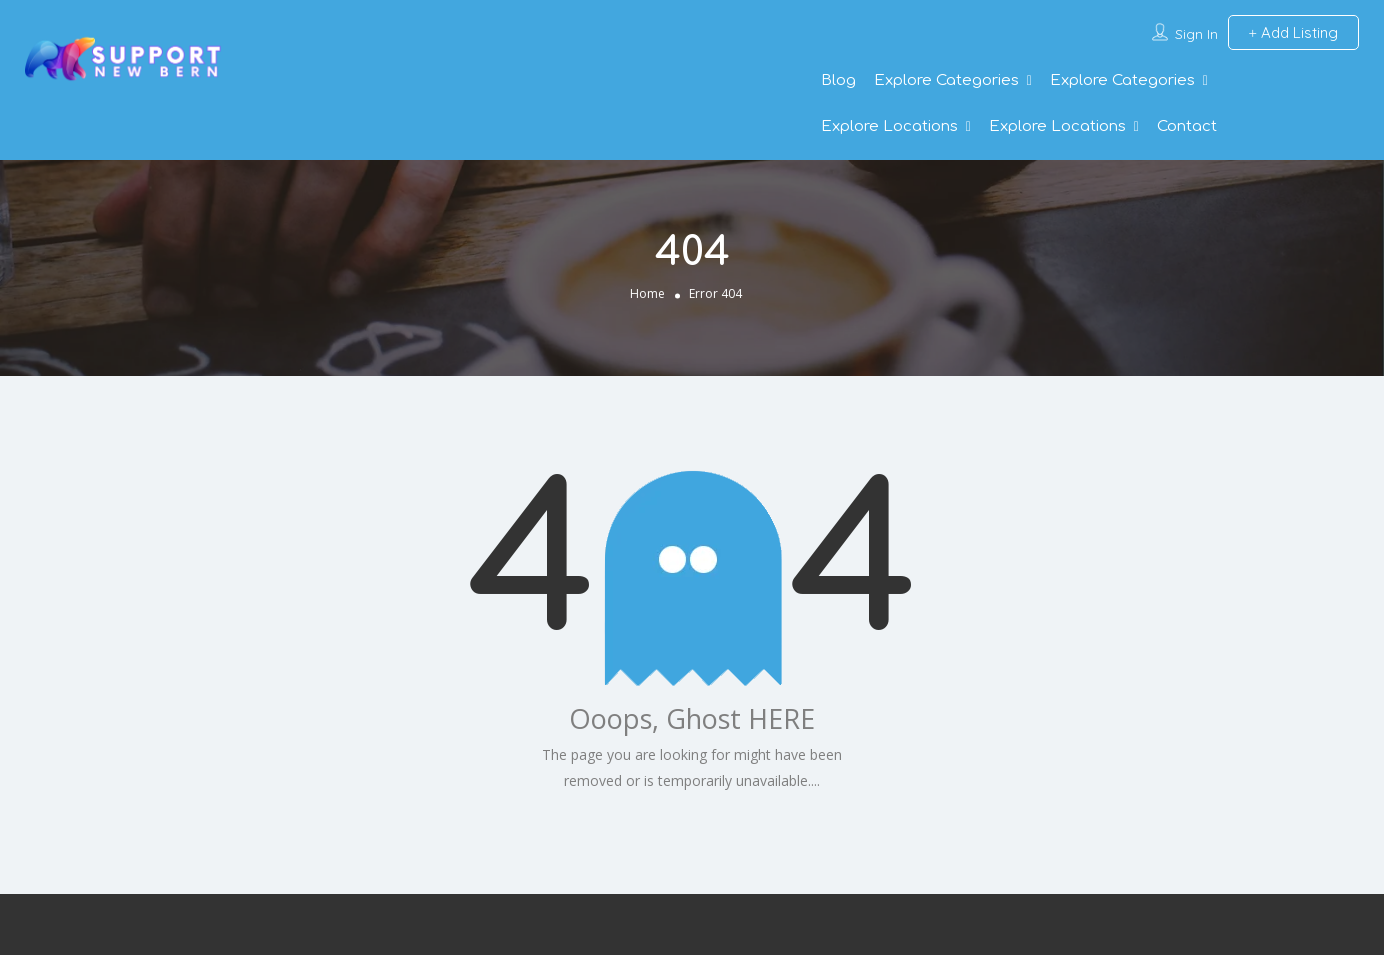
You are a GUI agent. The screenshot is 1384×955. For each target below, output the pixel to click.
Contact (1187, 126)
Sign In (1196, 34)
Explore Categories (946, 80)
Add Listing (1293, 32)
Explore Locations (889, 126)
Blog (838, 80)
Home (647, 293)
